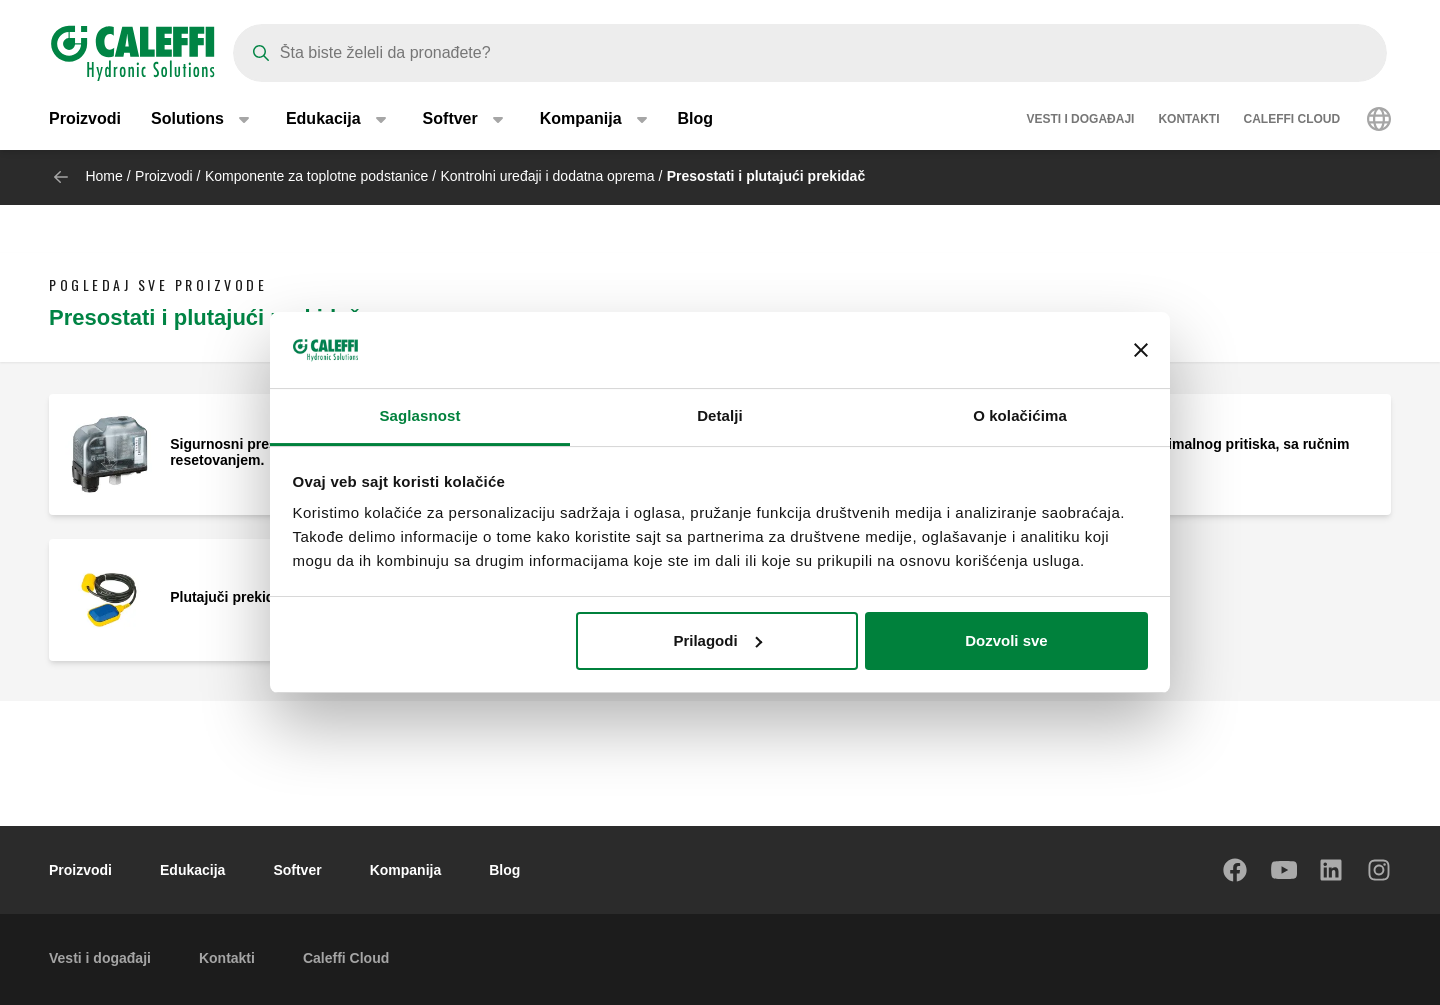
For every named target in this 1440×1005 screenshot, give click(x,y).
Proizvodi (85, 119)
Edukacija (192, 870)
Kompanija (406, 870)
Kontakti (1188, 120)
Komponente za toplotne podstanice (316, 176)
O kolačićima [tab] (1020, 415)
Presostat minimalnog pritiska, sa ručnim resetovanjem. (1212, 452)
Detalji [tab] (720, 415)
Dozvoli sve (1006, 640)
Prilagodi (717, 640)
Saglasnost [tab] (419, 415)
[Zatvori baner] (1141, 350)
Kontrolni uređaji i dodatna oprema (548, 176)
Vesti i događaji (1080, 120)
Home (103, 176)
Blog (696, 119)
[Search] (810, 53)
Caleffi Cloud (1292, 120)
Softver (297, 870)
